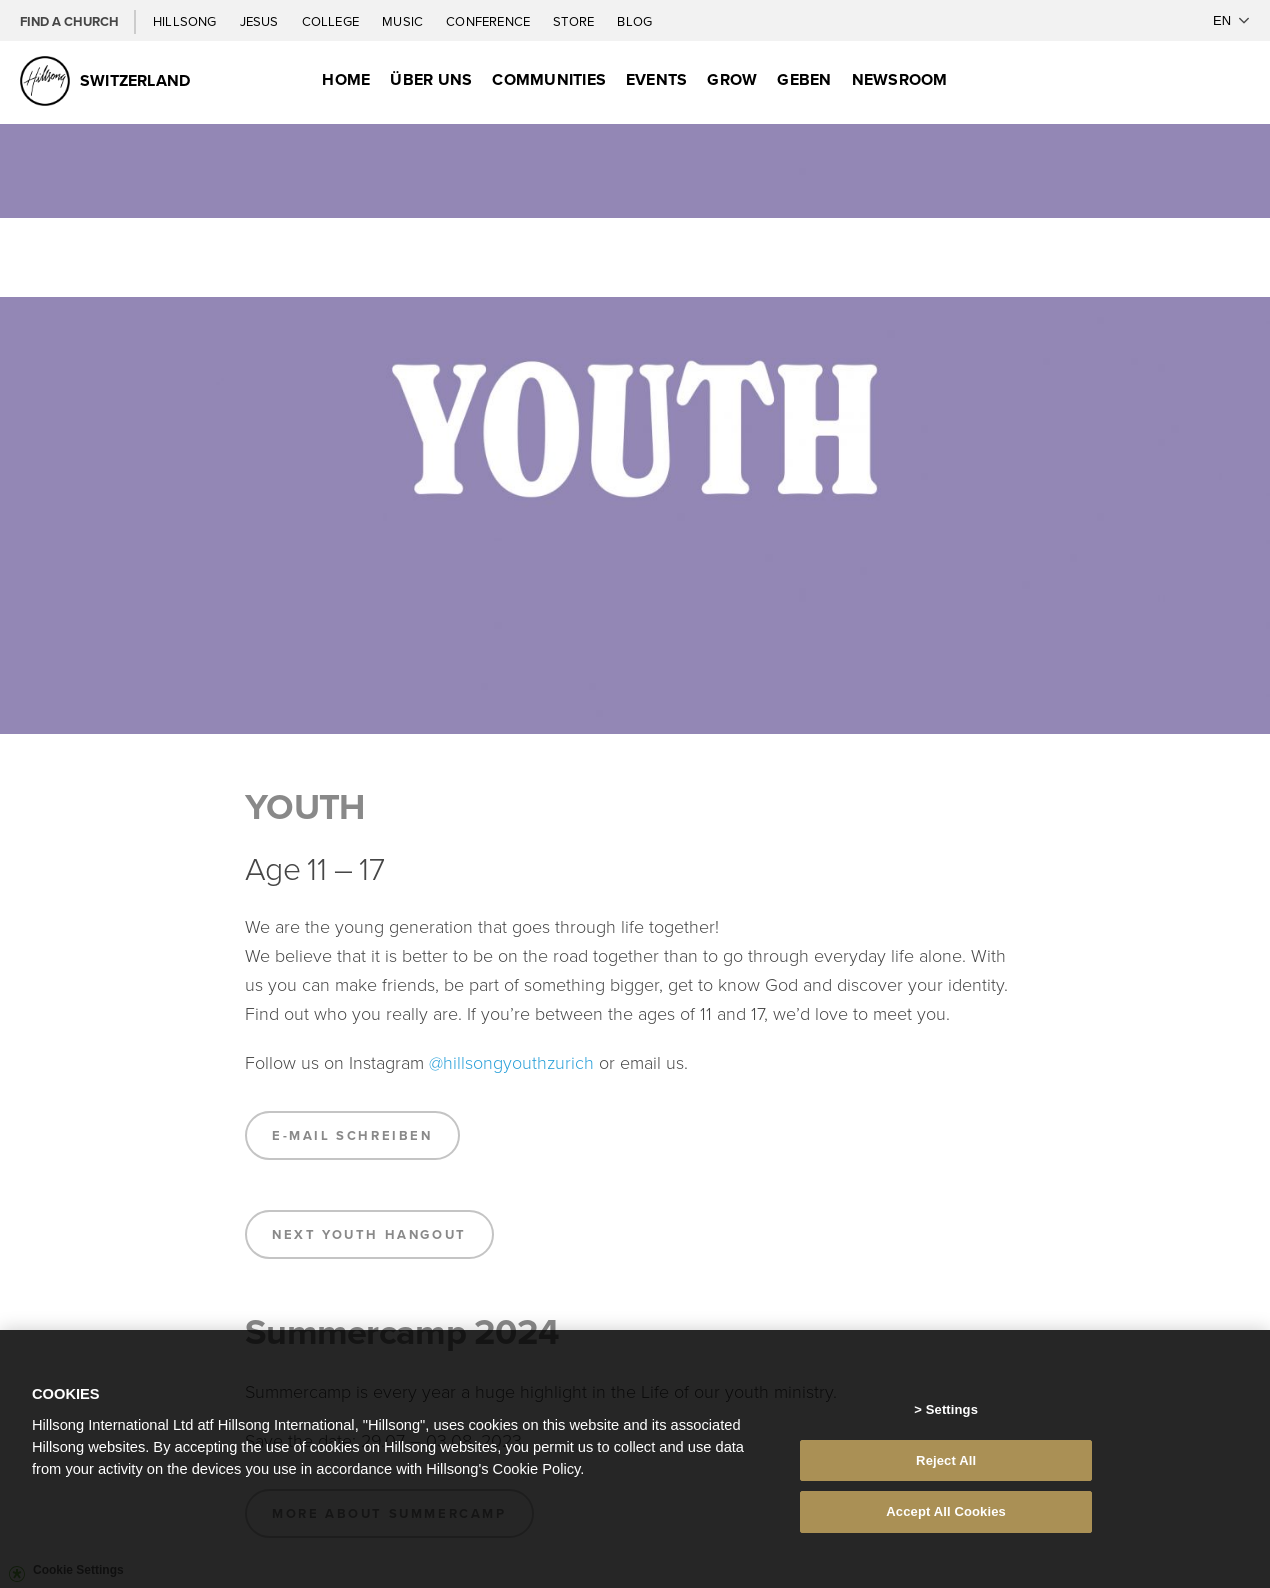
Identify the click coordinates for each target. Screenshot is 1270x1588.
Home (346, 79)
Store (575, 21)
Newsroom (900, 79)
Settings (952, 1409)
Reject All (946, 1460)
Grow (732, 79)
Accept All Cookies (946, 1511)
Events (656, 79)
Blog (634, 21)
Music (404, 21)
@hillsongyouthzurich (511, 1062)
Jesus (261, 21)
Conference (489, 21)
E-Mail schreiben (352, 1135)
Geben (804, 79)
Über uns (431, 79)
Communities (549, 79)
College (332, 21)
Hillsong (186, 21)
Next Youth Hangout (369, 1234)
